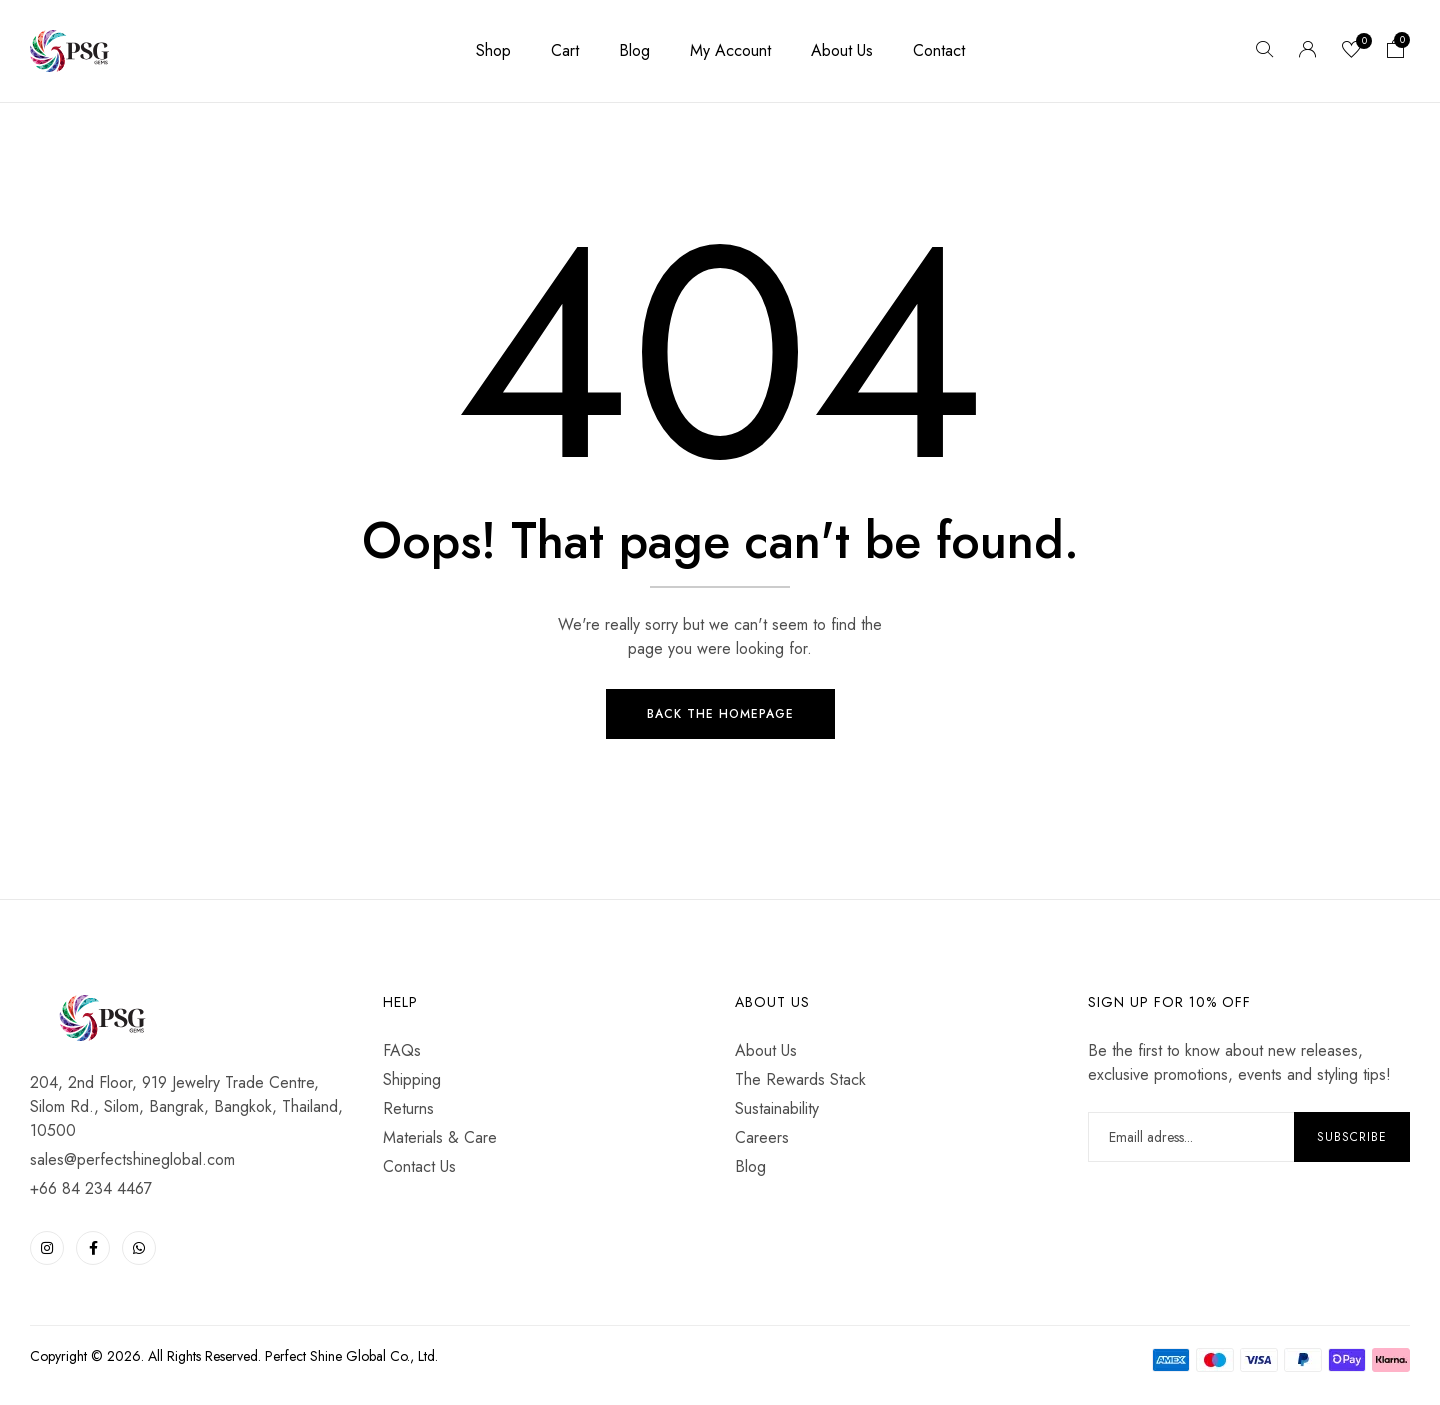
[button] (1396, 51)
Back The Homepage (720, 716)
